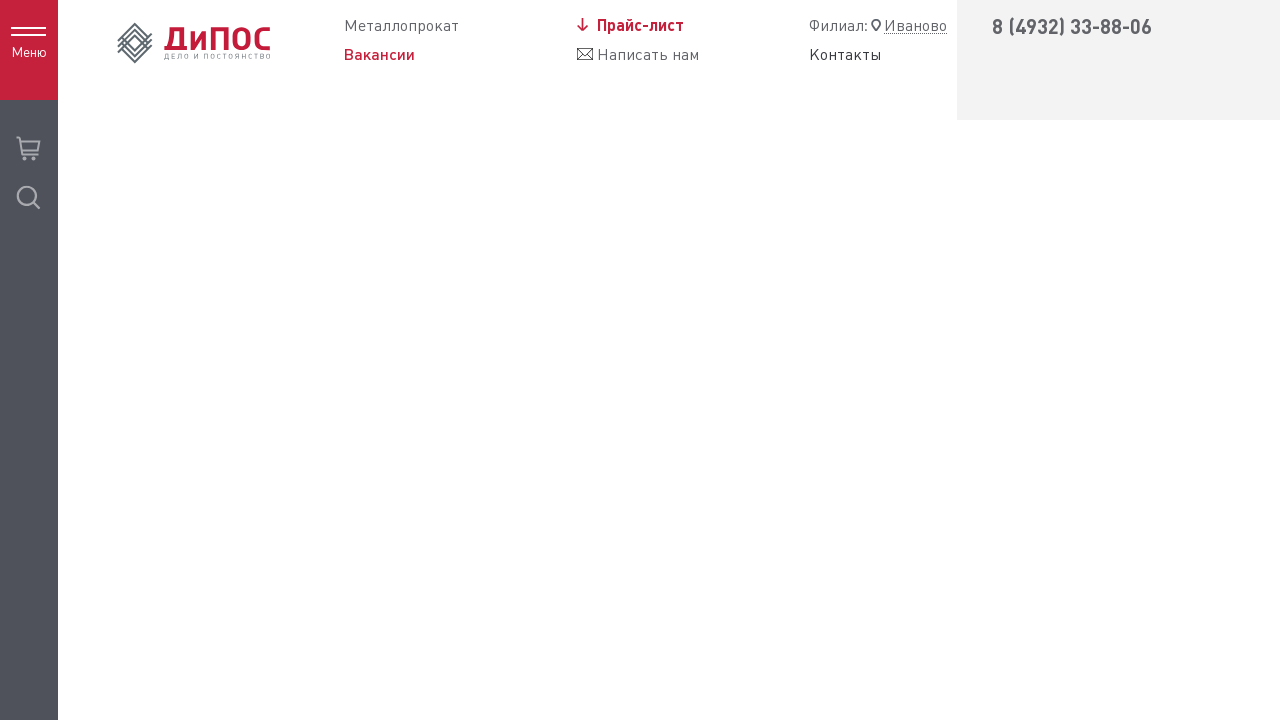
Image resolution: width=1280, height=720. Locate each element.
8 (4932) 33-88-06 (1072, 26)
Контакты (845, 55)
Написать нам (648, 54)
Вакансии (379, 54)
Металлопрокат (401, 25)
